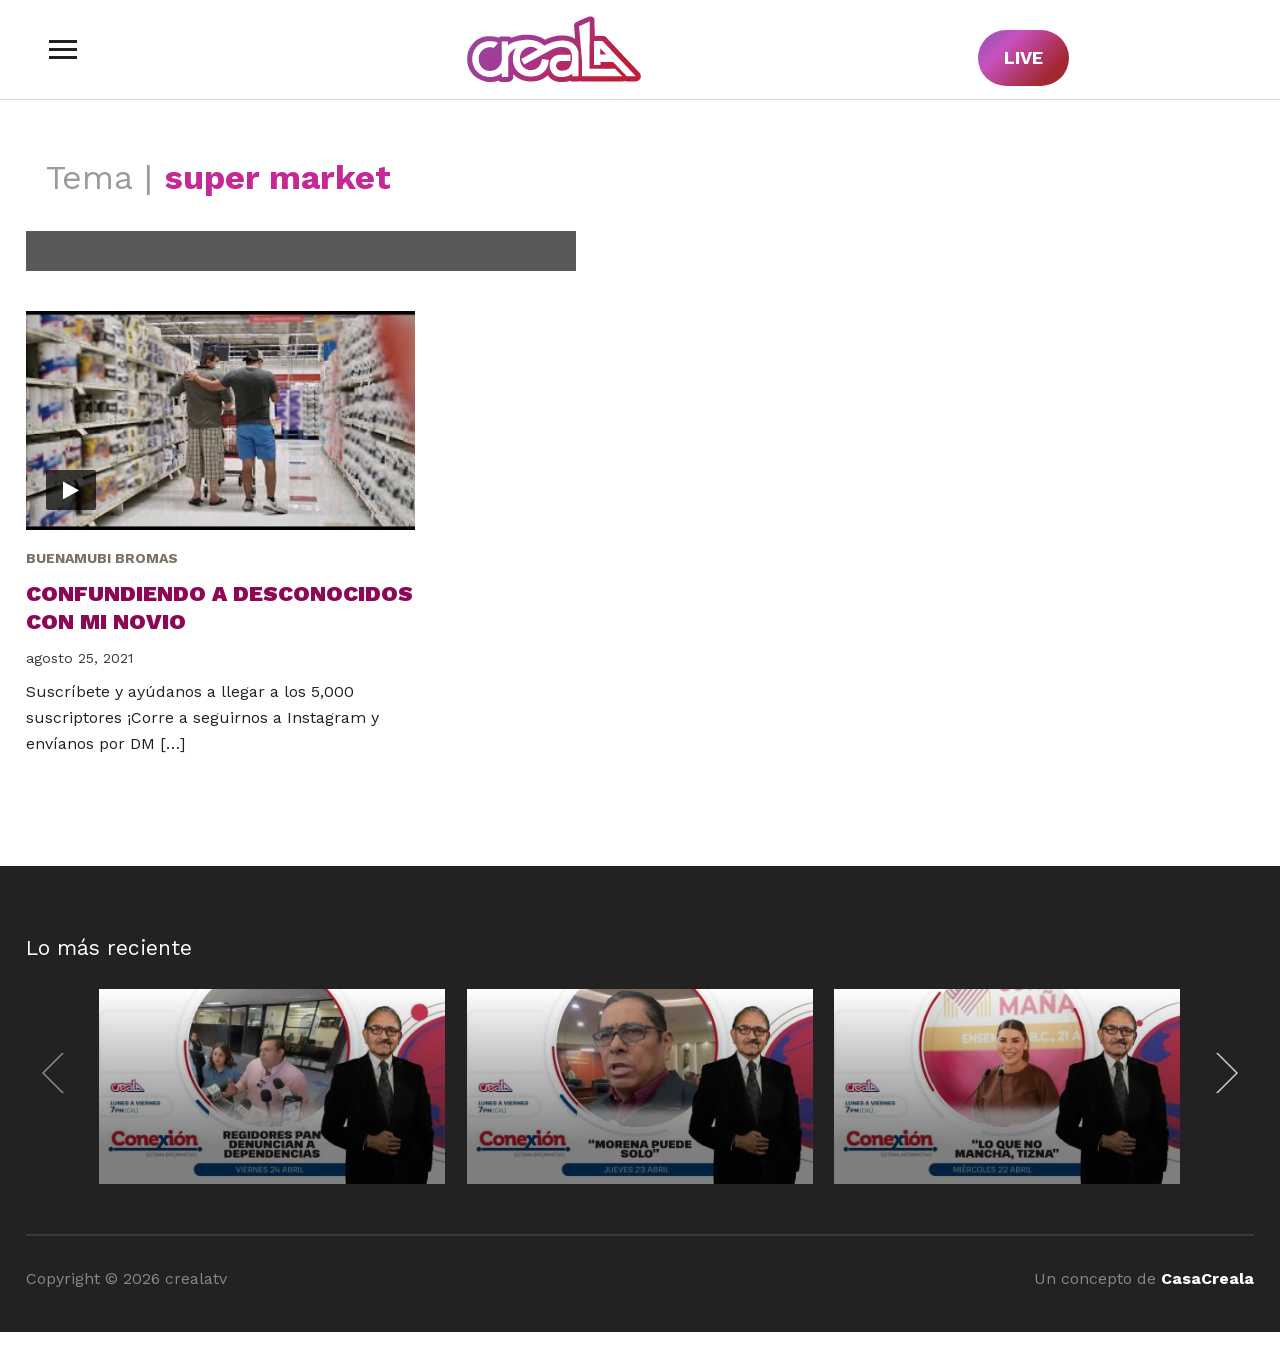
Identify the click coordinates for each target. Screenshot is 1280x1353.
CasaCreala (1207, 1278)
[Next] (1222, 1073)
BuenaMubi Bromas (102, 558)
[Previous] (58, 1073)
